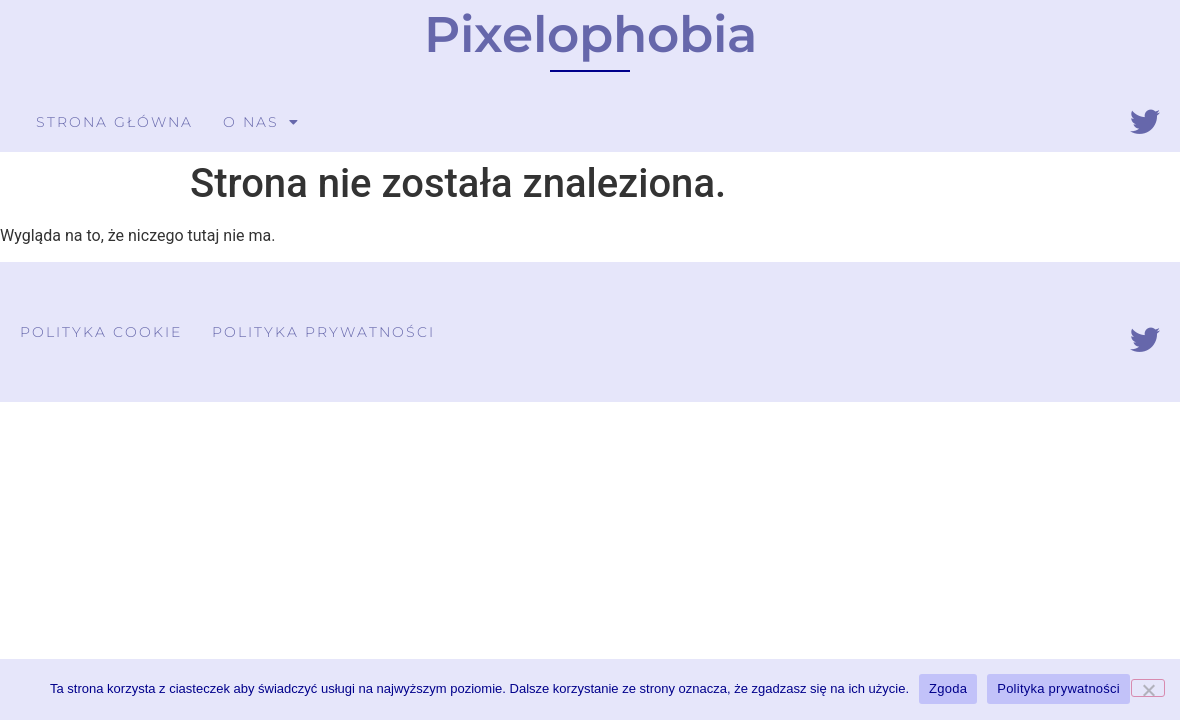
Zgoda (948, 688)
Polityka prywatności (323, 332)
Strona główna (114, 122)
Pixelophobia (590, 34)
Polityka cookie (101, 332)
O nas (261, 122)
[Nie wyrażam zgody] (1148, 688)
